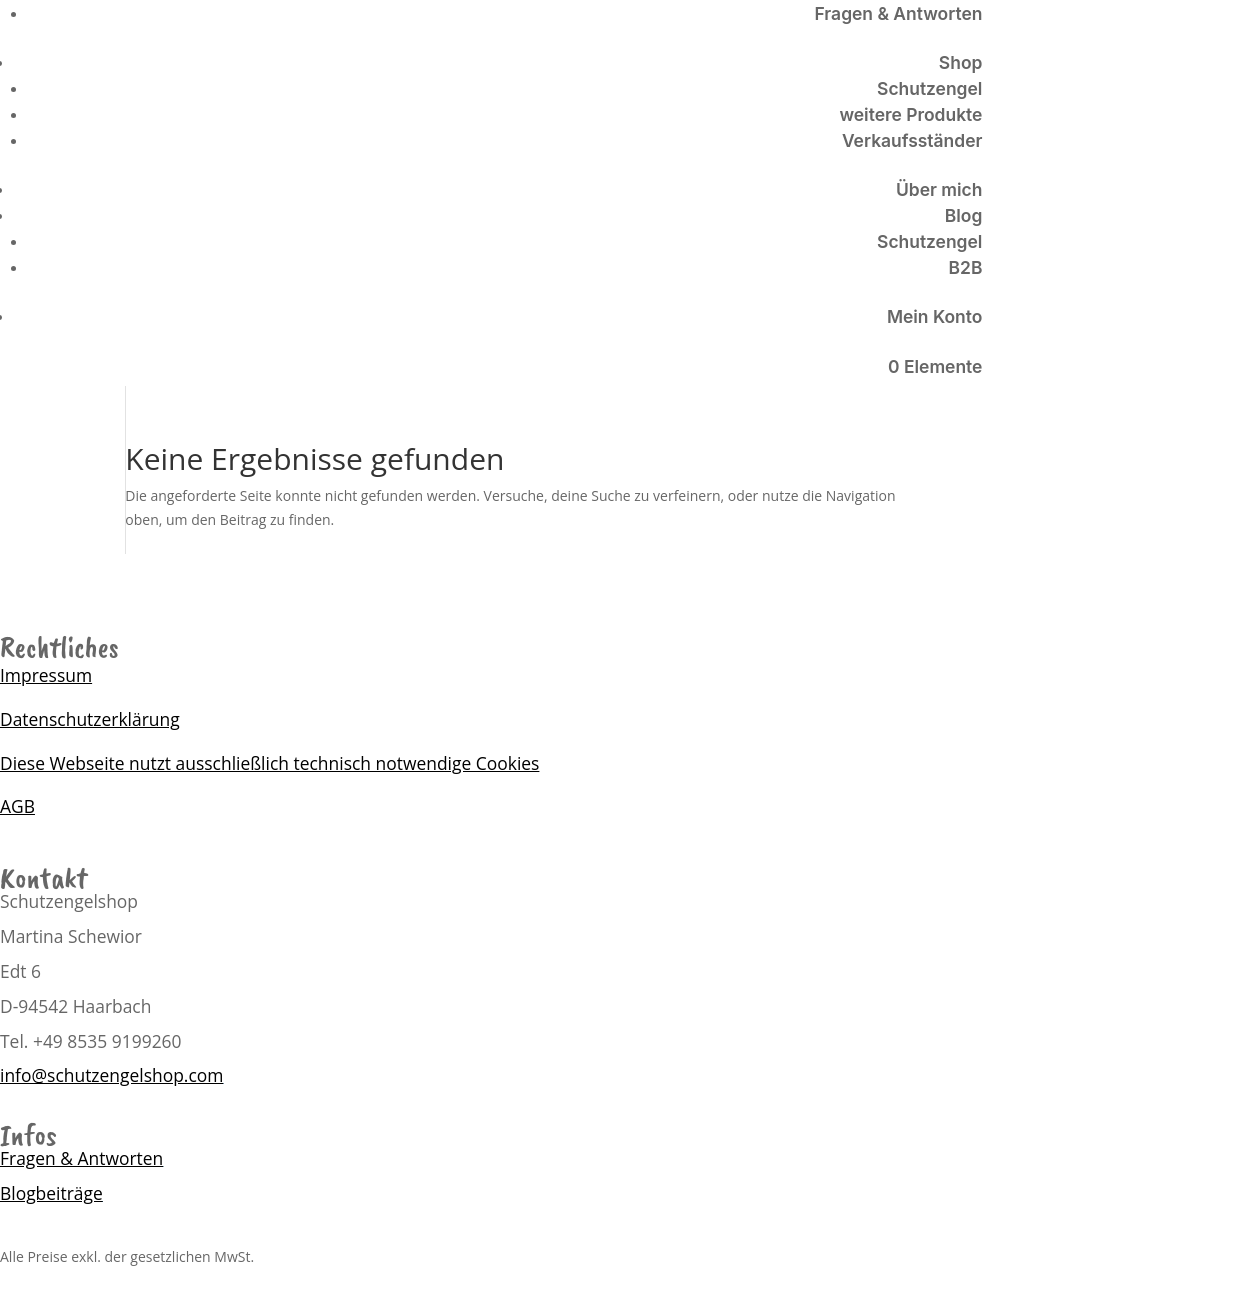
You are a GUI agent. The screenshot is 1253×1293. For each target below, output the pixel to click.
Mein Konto (934, 316)
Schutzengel (929, 88)
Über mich (939, 189)
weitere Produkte (910, 114)
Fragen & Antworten (899, 13)
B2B (966, 267)
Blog (964, 215)
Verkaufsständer (912, 140)
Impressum (46, 675)
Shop (961, 62)
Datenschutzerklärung (90, 719)
